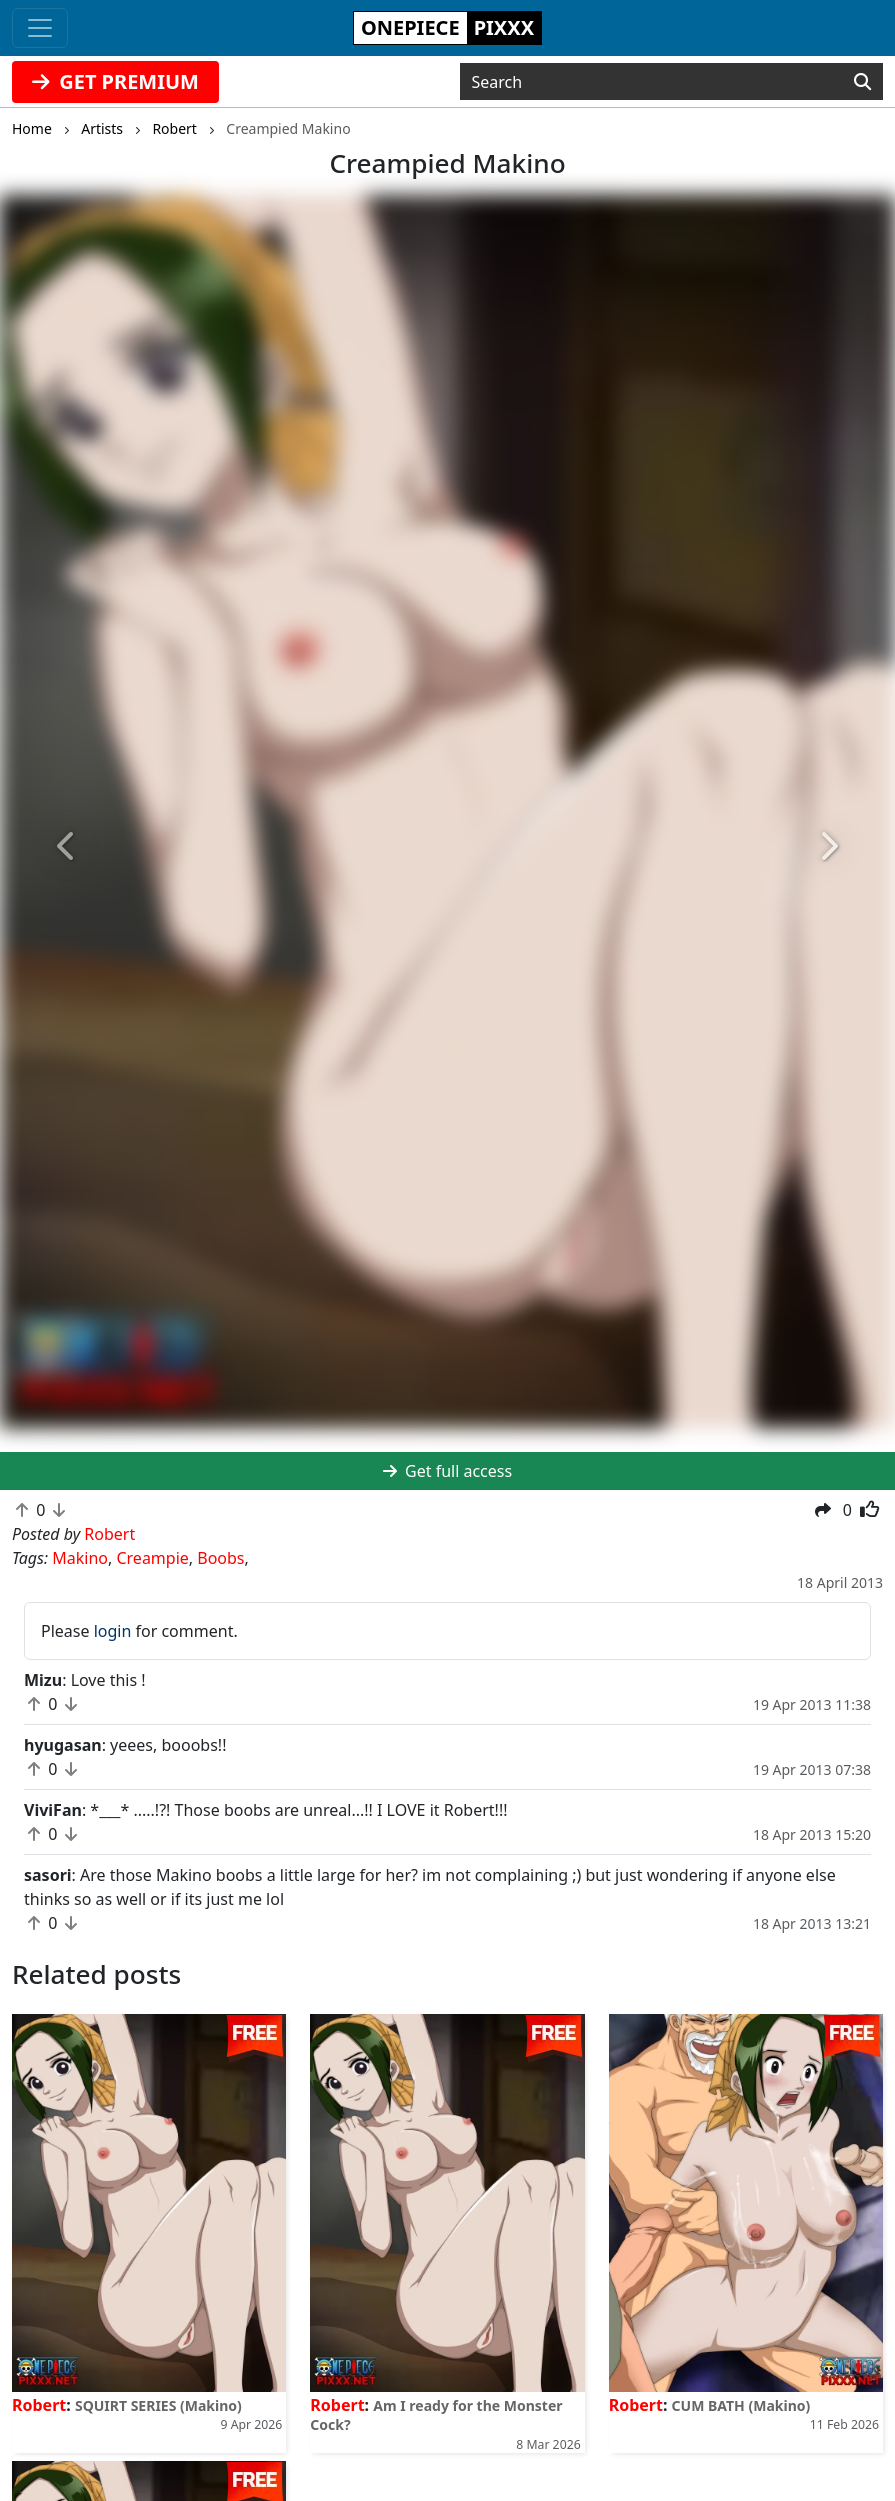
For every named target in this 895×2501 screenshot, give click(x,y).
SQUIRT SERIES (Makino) (158, 2405)
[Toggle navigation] (40, 28)
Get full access (447, 1471)
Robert (39, 2405)
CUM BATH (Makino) (741, 2405)
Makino (80, 1558)
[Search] (862, 82)
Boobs (220, 1558)
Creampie (152, 1558)
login (113, 1631)
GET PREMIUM (115, 81)
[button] (67, 846)
